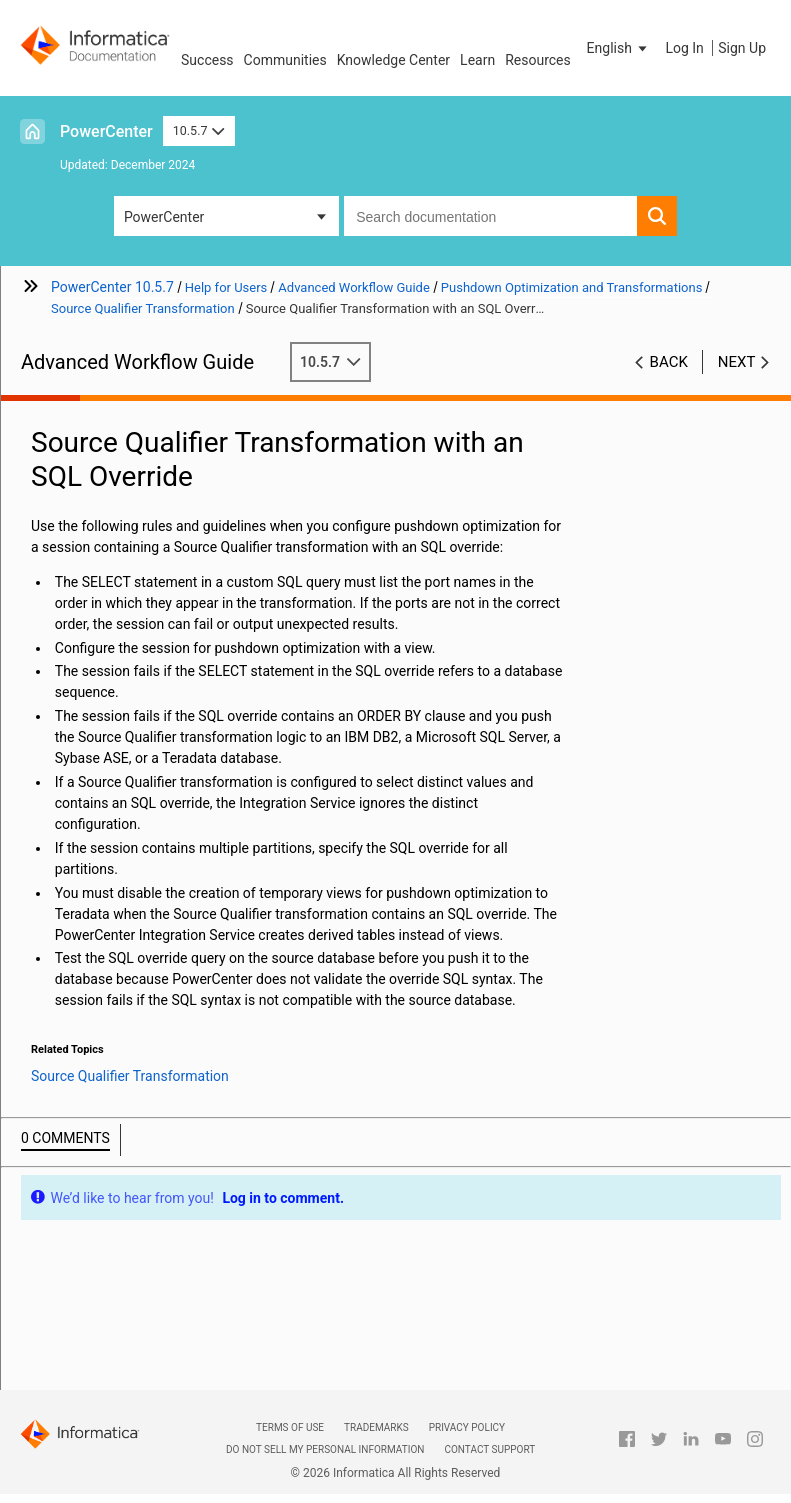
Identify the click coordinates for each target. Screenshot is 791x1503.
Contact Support (489, 1449)
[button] (619, 48)
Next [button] (737, 362)
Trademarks (376, 1427)
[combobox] (490, 216)
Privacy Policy (467, 1427)
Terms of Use (290, 1427)
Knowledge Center (393, 60)
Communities (285, 60)
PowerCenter (106, 131)
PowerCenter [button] (164, 217)
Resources (538, 60)
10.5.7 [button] (199, 130)
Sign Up (742, 48)
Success (207, 60)
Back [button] (669, 362)
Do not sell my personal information (325, 1449)
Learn (477, 60)
